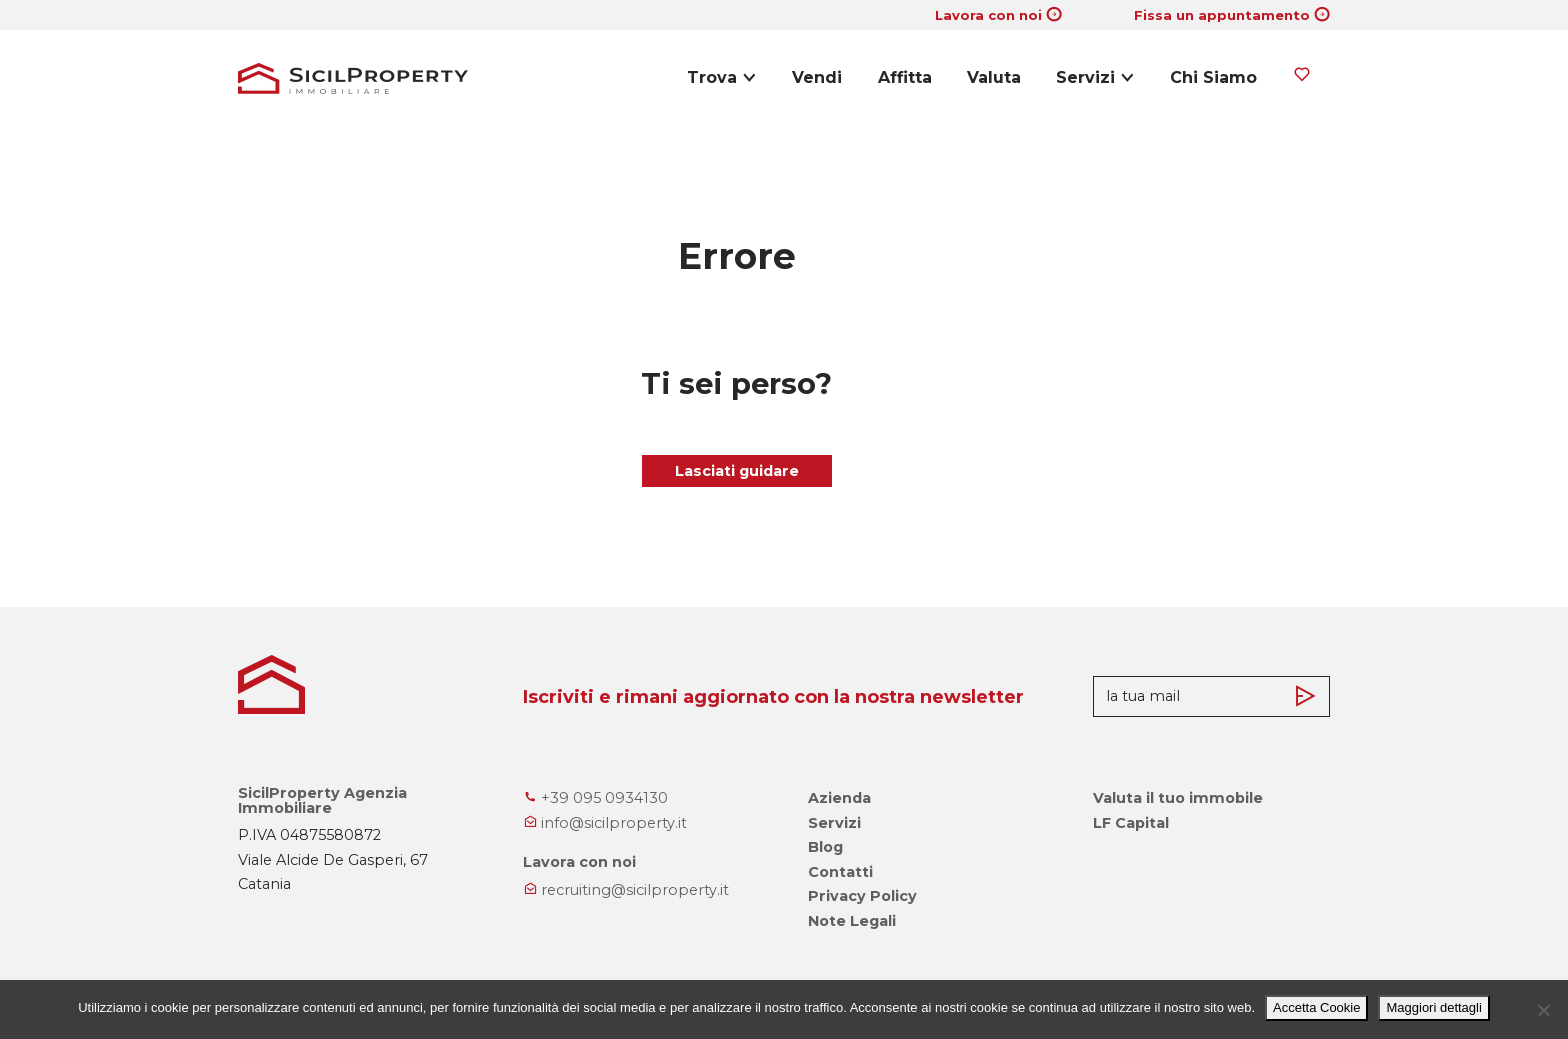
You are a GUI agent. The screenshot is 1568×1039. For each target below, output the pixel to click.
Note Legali (852, 921)
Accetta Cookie (1316, 1007)
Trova (712, 77)
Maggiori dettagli (1433, 1007)
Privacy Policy (862, 896)
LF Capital (1131, 823)
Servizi (1085, 77)
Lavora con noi (988, 15)
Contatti (840, 872)
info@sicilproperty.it (605, 823)
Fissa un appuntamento (1222, 15)
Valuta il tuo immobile (1178, 798)
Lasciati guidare (737, 471)
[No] (1543, 1010)
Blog (825, 847)
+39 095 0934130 (595, 798)
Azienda (839, 798)
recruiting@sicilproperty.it (626, 890)
